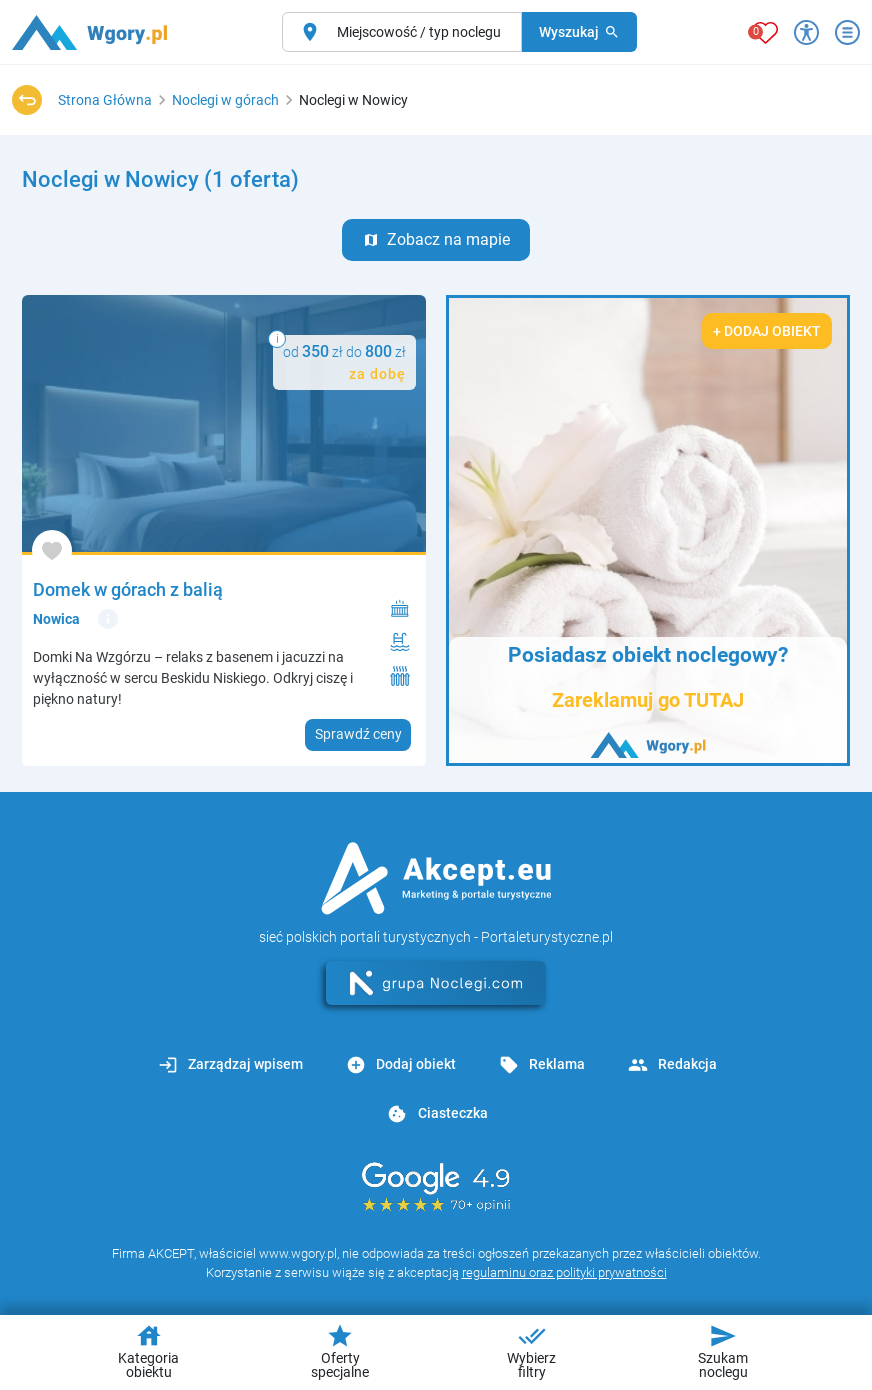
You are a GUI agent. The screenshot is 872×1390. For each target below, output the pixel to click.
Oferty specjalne (340, 1351)
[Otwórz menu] (847, 32)
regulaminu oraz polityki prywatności (564, 1272)
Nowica (56, 619)
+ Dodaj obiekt (767, 331)
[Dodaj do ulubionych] (52, 550)
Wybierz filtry (531, 1351)
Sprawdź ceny (358, 734)
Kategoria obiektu (148, 1351)
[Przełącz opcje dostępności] (806, 32)
